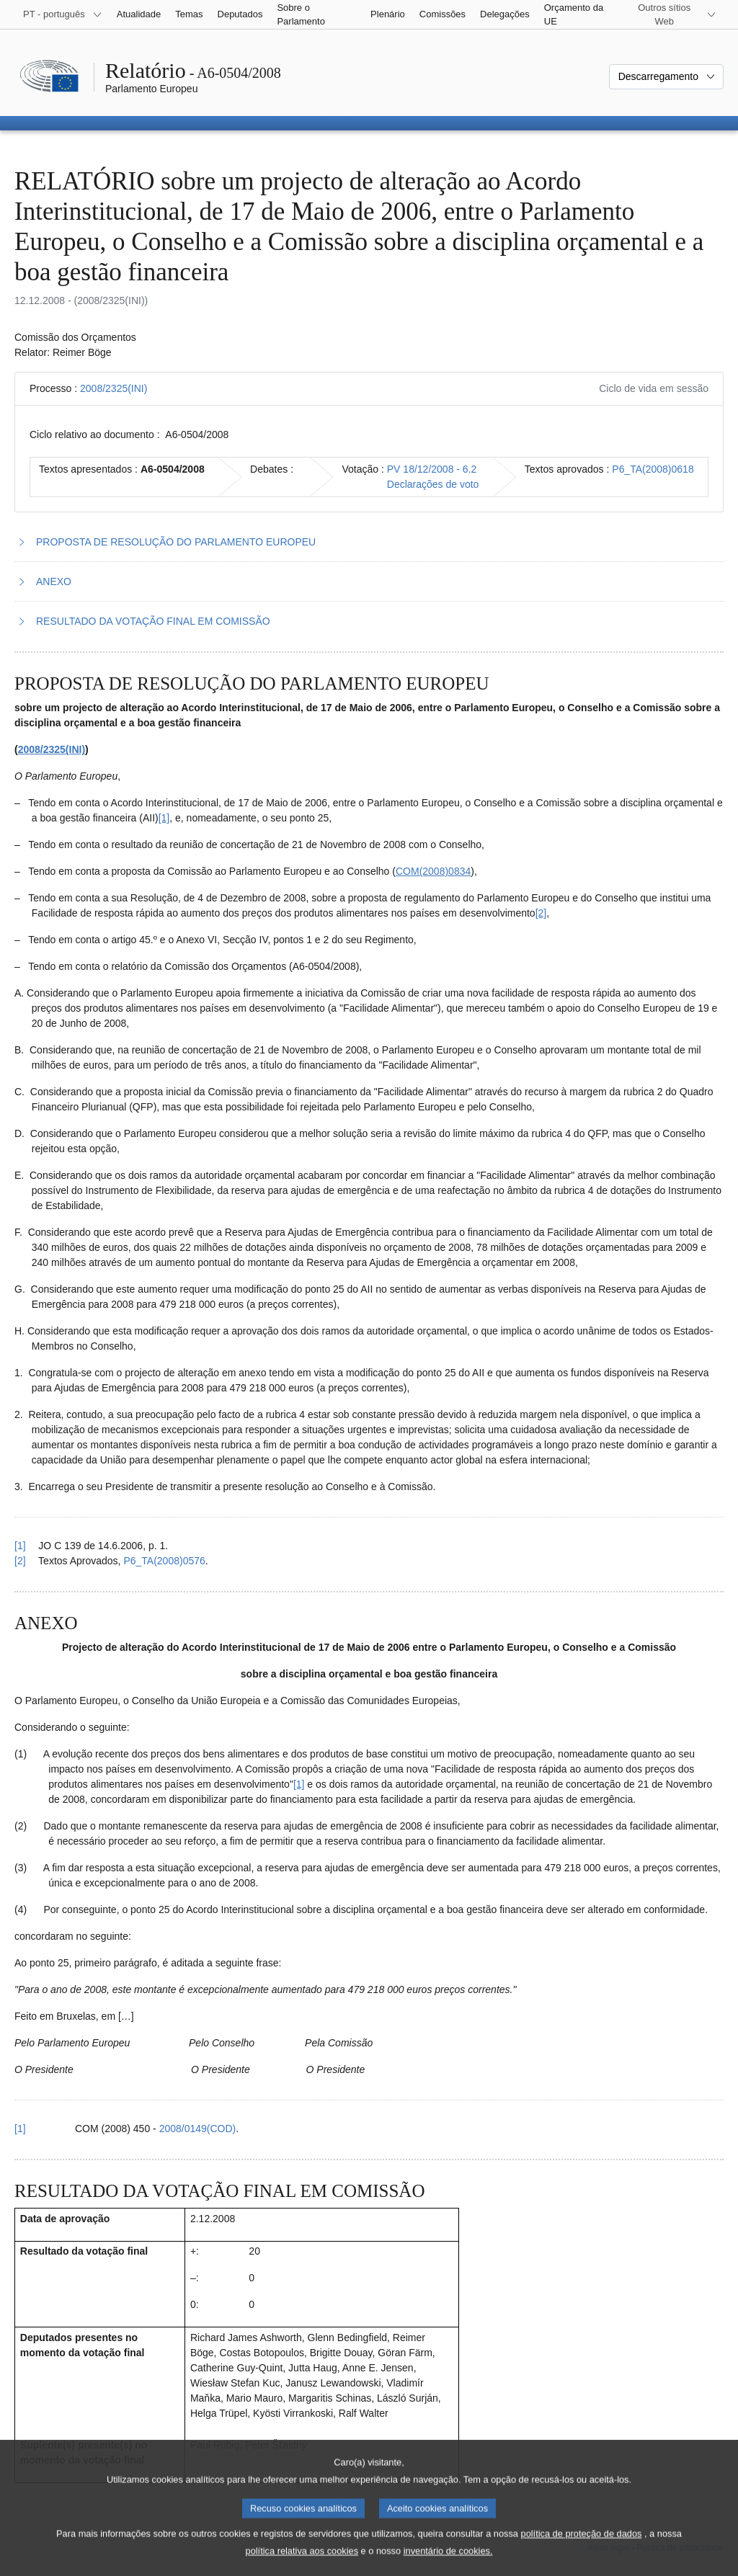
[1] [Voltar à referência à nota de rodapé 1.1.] (20, 1545)
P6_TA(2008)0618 (652, 469)
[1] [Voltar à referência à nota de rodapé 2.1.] (20, 2128)
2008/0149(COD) (197, 2128)
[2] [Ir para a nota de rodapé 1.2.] (541, 913)
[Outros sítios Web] (673, 14)
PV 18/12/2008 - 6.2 (432, 469)
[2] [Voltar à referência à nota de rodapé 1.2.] (20, 1560)
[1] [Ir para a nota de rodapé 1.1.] (164, 818)
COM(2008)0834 (433, 871)
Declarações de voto (433, 484)
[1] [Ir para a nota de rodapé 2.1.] (299, 1784)
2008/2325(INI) (113, 388)
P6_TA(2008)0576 (164, 1560)
